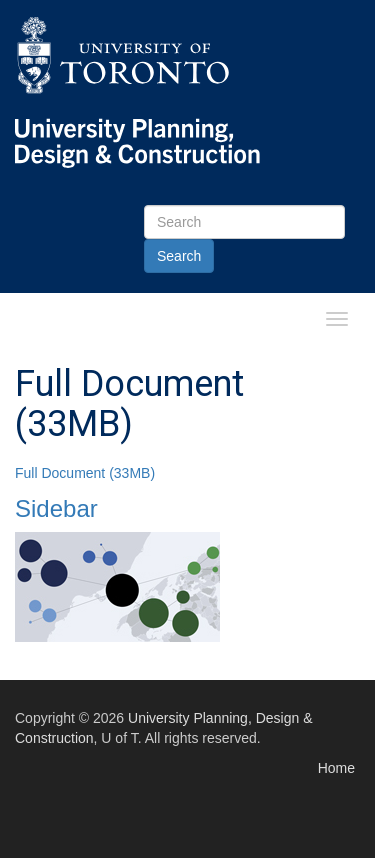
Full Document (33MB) (85, 473)
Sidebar (56, 508)
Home (336, 768)
